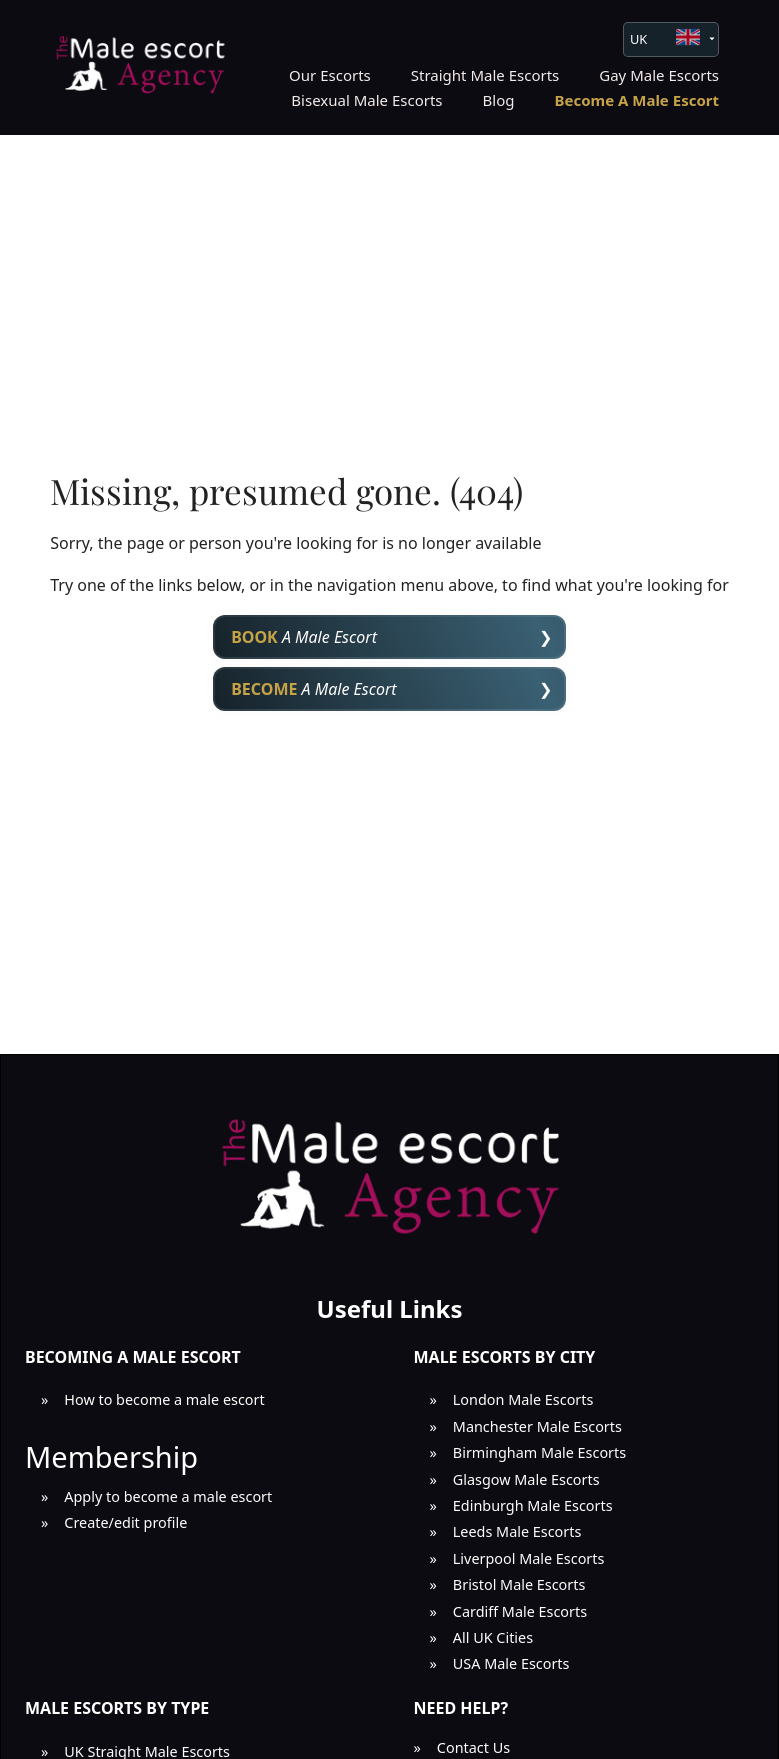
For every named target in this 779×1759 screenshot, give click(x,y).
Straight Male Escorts (485, 75)
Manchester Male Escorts (537, 1426)
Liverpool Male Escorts (529, 1558)
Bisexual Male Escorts (366, 100)
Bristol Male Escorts (519, 1584)
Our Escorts (330, 75)
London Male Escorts (523, 1399)
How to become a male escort (164, 1399)
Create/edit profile (125, 1522)
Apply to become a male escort (168, 1496)
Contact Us (473, 1747)
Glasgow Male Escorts (526, 1479)
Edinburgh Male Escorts (533, 1505)
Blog (499, 100)
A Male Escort (304, 637)
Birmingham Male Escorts (539, 1452)
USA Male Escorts (511, 1663)
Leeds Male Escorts (517, 1531)
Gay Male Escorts (659, 75)
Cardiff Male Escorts (520, 1611)
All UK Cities (493, 1637)
